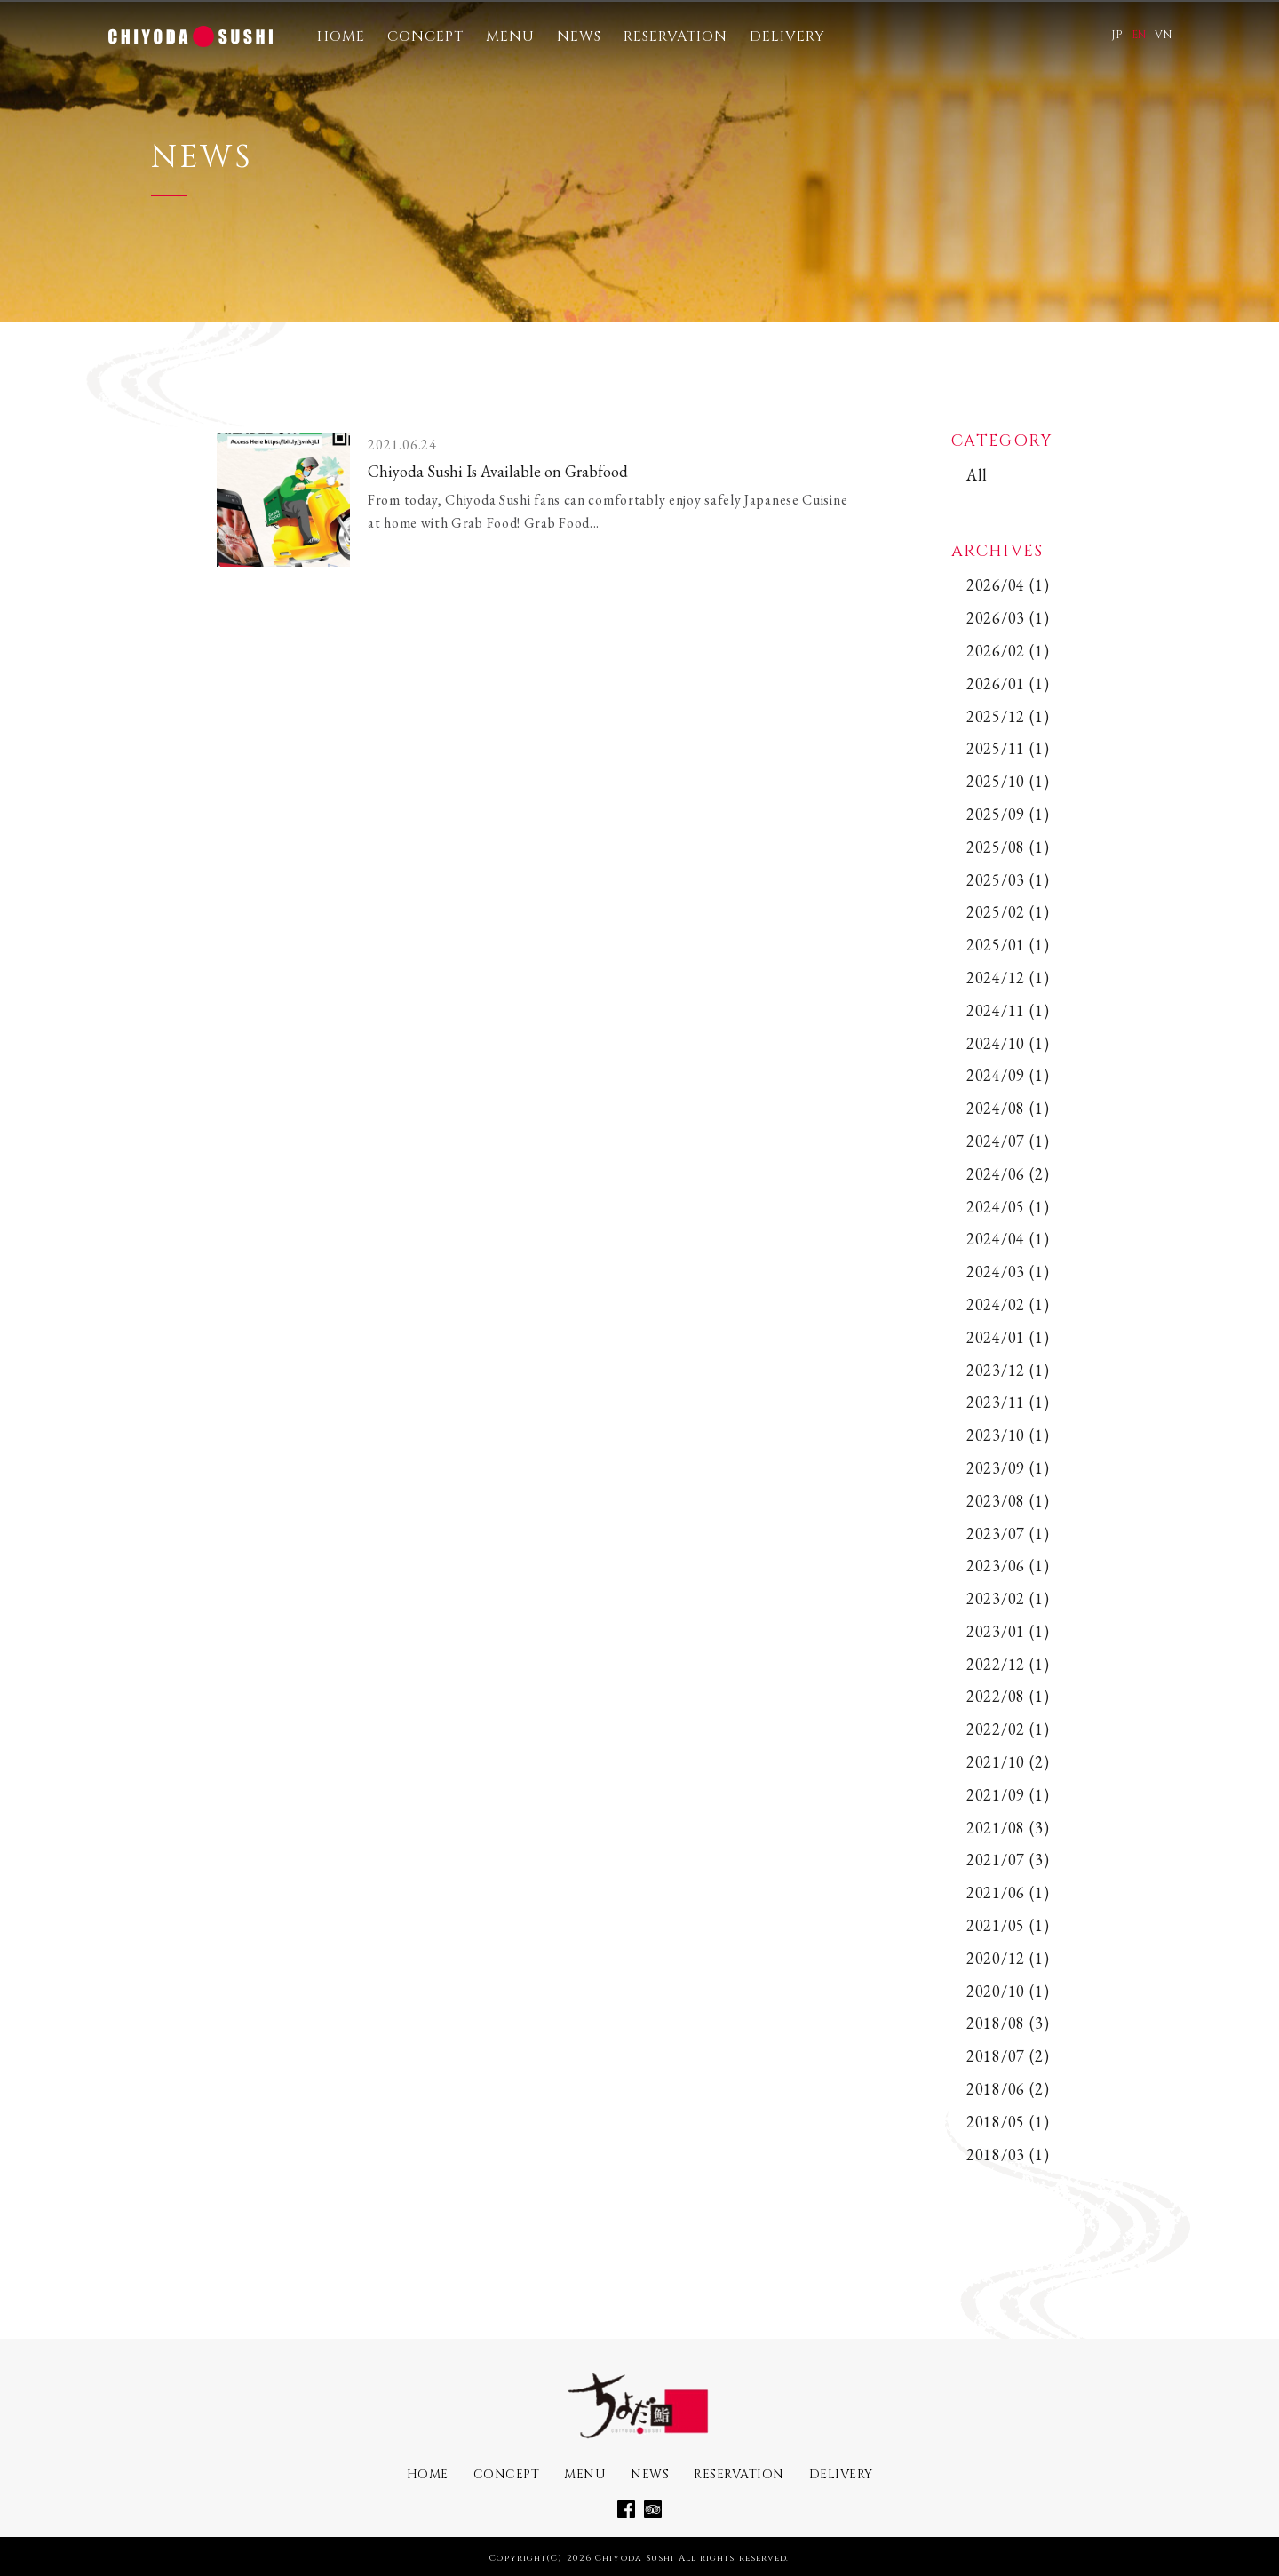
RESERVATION (675, 36)
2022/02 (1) (1008, 1729)
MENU (510, 36)
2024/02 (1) (1008, 1304)
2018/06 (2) (1008, 2089)
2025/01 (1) (1008, 944)
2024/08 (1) (1008, 1108)
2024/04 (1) (1008, 1238)
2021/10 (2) (1008, 1762)
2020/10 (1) (1008, 1991)
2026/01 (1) (1008, 683)
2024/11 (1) (1008, 1010)
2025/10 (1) (1008, 781)
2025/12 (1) (1008, 716)
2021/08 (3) (1008, 1827)
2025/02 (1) (1008, 912)
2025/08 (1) (1008, 847)
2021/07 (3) (1008, 1859)
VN (1163, 35)
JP (1117, 35)
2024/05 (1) (1008, 1207)
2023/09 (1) (1008, 1468)
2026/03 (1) (1008, 618)
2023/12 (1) (1008, 1370)
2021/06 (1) (1008, 1892)
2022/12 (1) (1008, 1664)
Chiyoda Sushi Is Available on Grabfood (498, 471)
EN (1139, 35)
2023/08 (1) (1008, 1501)
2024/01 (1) (1008, 1337)
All (977, 475)
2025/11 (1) (1008, 748)
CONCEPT (425, 36)
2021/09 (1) (1008, 1795)
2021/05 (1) (1008, 1925)
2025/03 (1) (1008, 880)
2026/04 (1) (1008, 585)
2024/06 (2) (1008, 1174)
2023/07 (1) (1008, 1533)
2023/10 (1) (1008, 1435)
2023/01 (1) (1008, 1631)
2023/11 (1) (1008, 1402)
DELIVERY (787, 36)
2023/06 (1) (1008, 1565)
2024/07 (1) (1008, 1141)
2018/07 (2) (1008, 2056)
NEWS (579, 36)
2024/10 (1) (1008, 1043)
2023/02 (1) (1008, 1598)
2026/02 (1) (1008, 650)
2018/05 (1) (1008, 2121)
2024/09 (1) (1008, 1075)
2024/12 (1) (1008, 977)
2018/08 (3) (1008, 2023)
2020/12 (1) (1008, 1958)
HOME (341, 36)
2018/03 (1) (1008, 2154)
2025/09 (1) (1008, 814)
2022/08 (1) (1008, 1696)
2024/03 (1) (1008, 1271)
